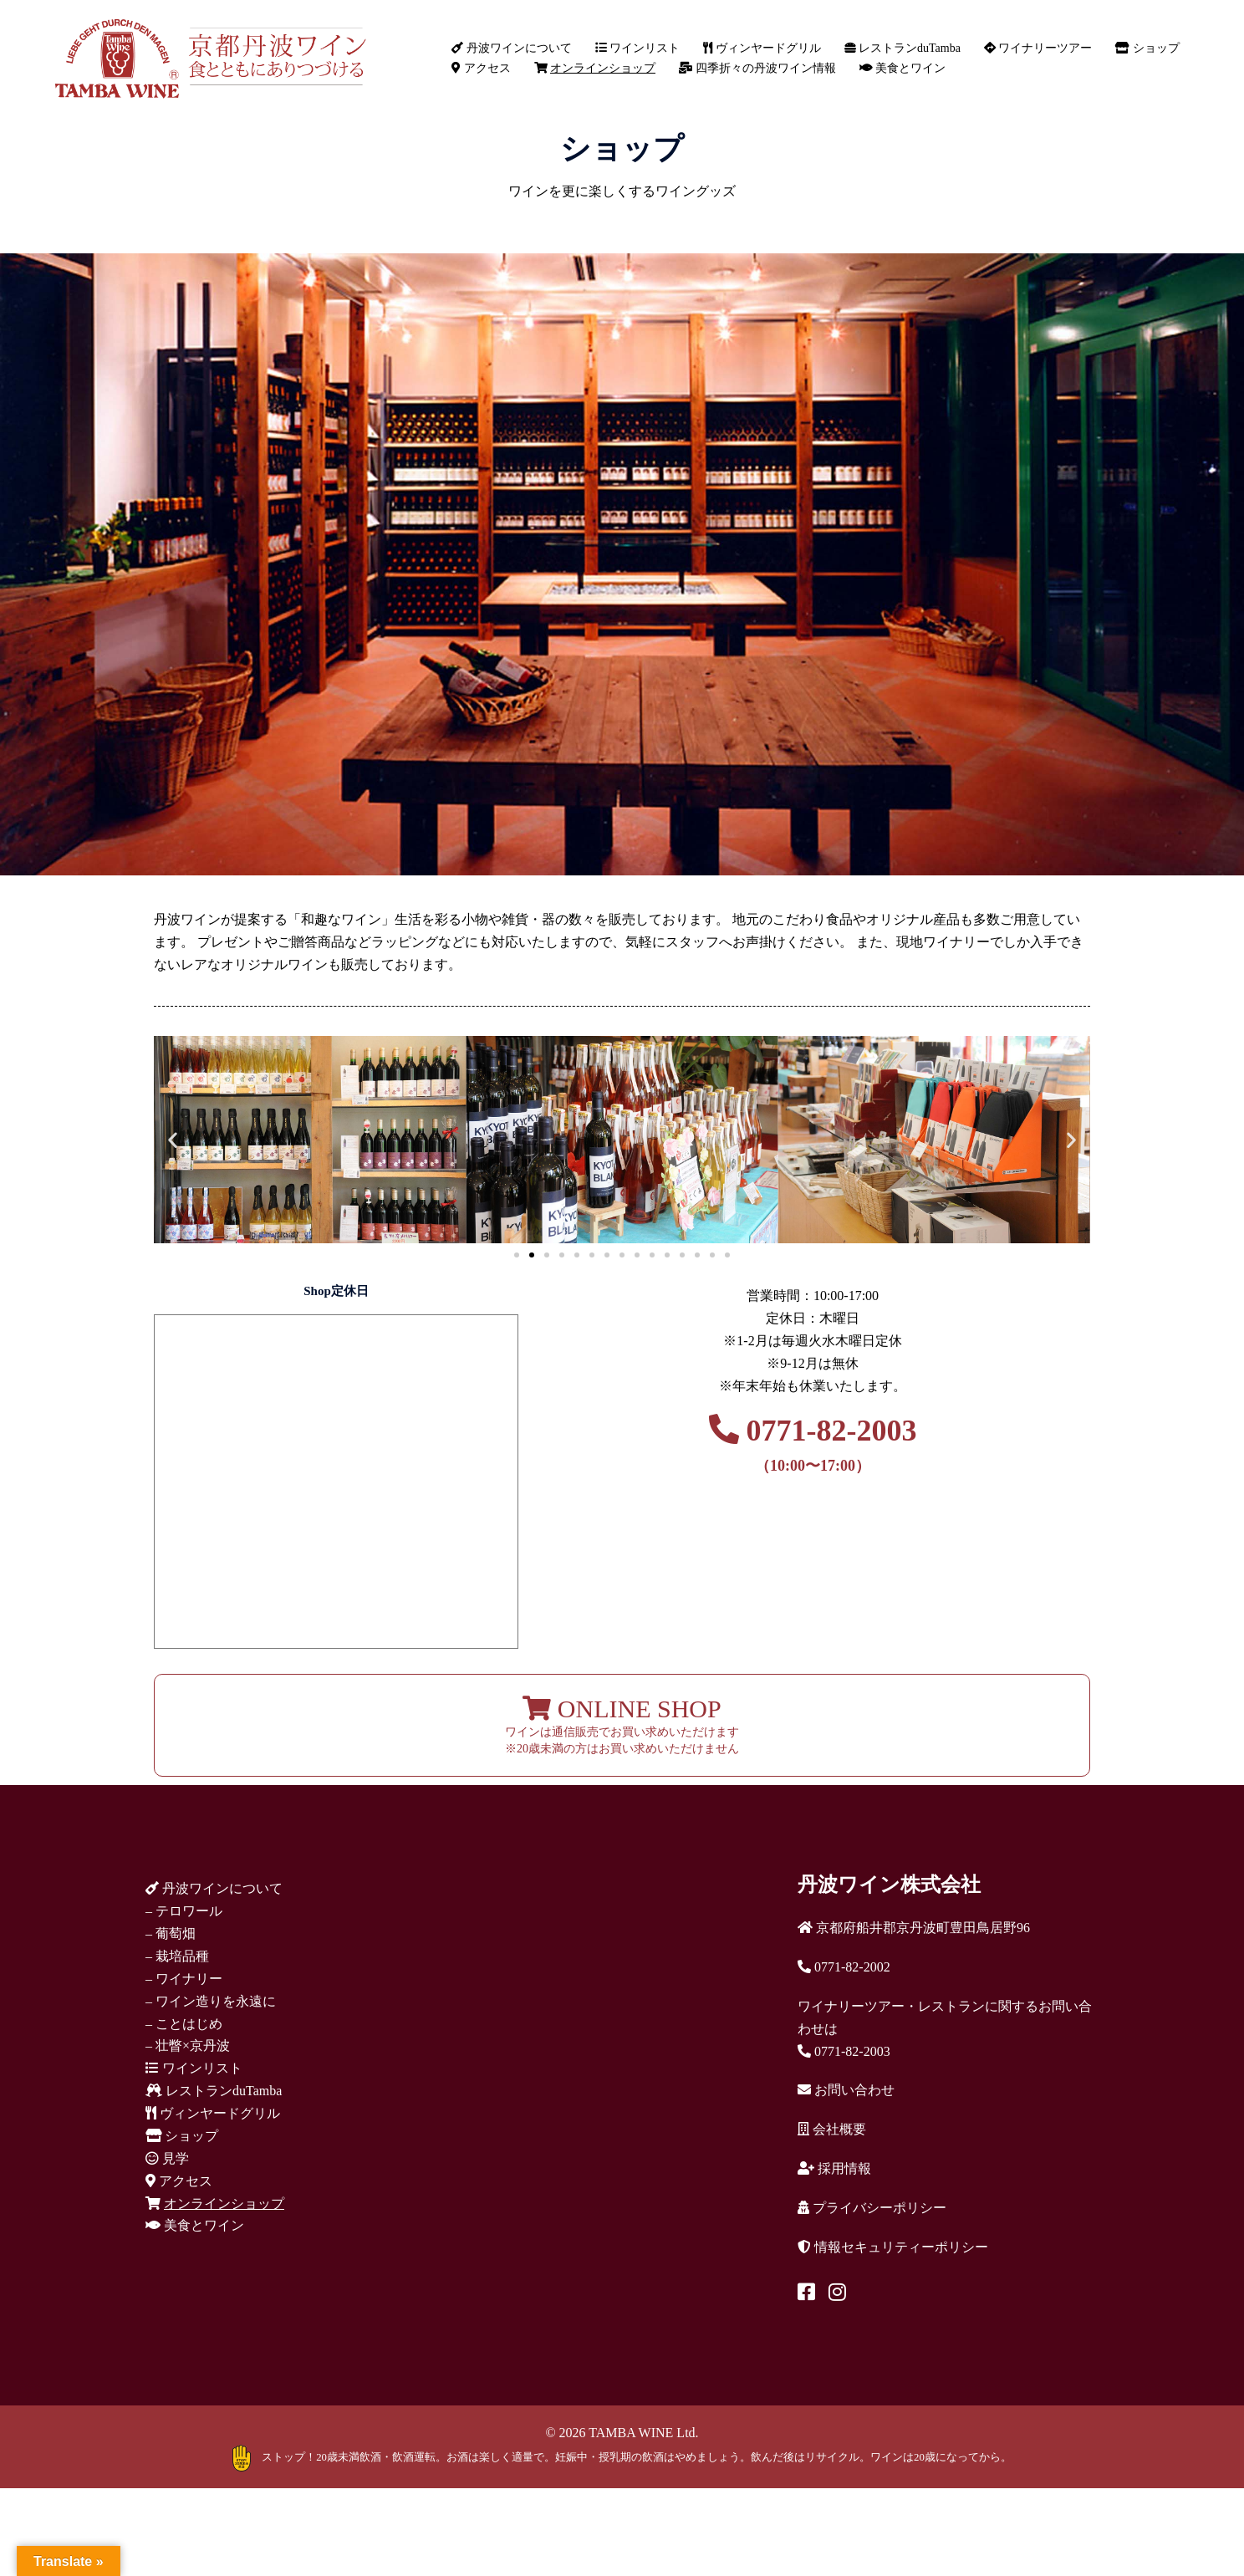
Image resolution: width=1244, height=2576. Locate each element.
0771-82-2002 (844, 1967)
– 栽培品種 (177, 1956)
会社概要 (832, 2129)
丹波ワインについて (511, 48)
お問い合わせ (846, 2090)
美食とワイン (902, 68)
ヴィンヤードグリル (762, 48)
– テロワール (183, 1911)
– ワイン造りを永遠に (210, 2001)
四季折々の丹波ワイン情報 (757, 68)
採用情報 (834, 2168)
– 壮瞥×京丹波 (187, 2045)
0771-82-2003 (813, 1444)
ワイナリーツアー (1038, 48)
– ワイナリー (183, 1979)
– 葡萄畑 (170, 1933)
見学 (167, 2158)
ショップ (1147, 48)
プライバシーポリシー (872, 2208)
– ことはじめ (183, 2024)
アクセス (481, 68)
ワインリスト (638, 48)
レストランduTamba (902, 48)
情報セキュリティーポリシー (893, 2247)
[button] (172, 1139)
